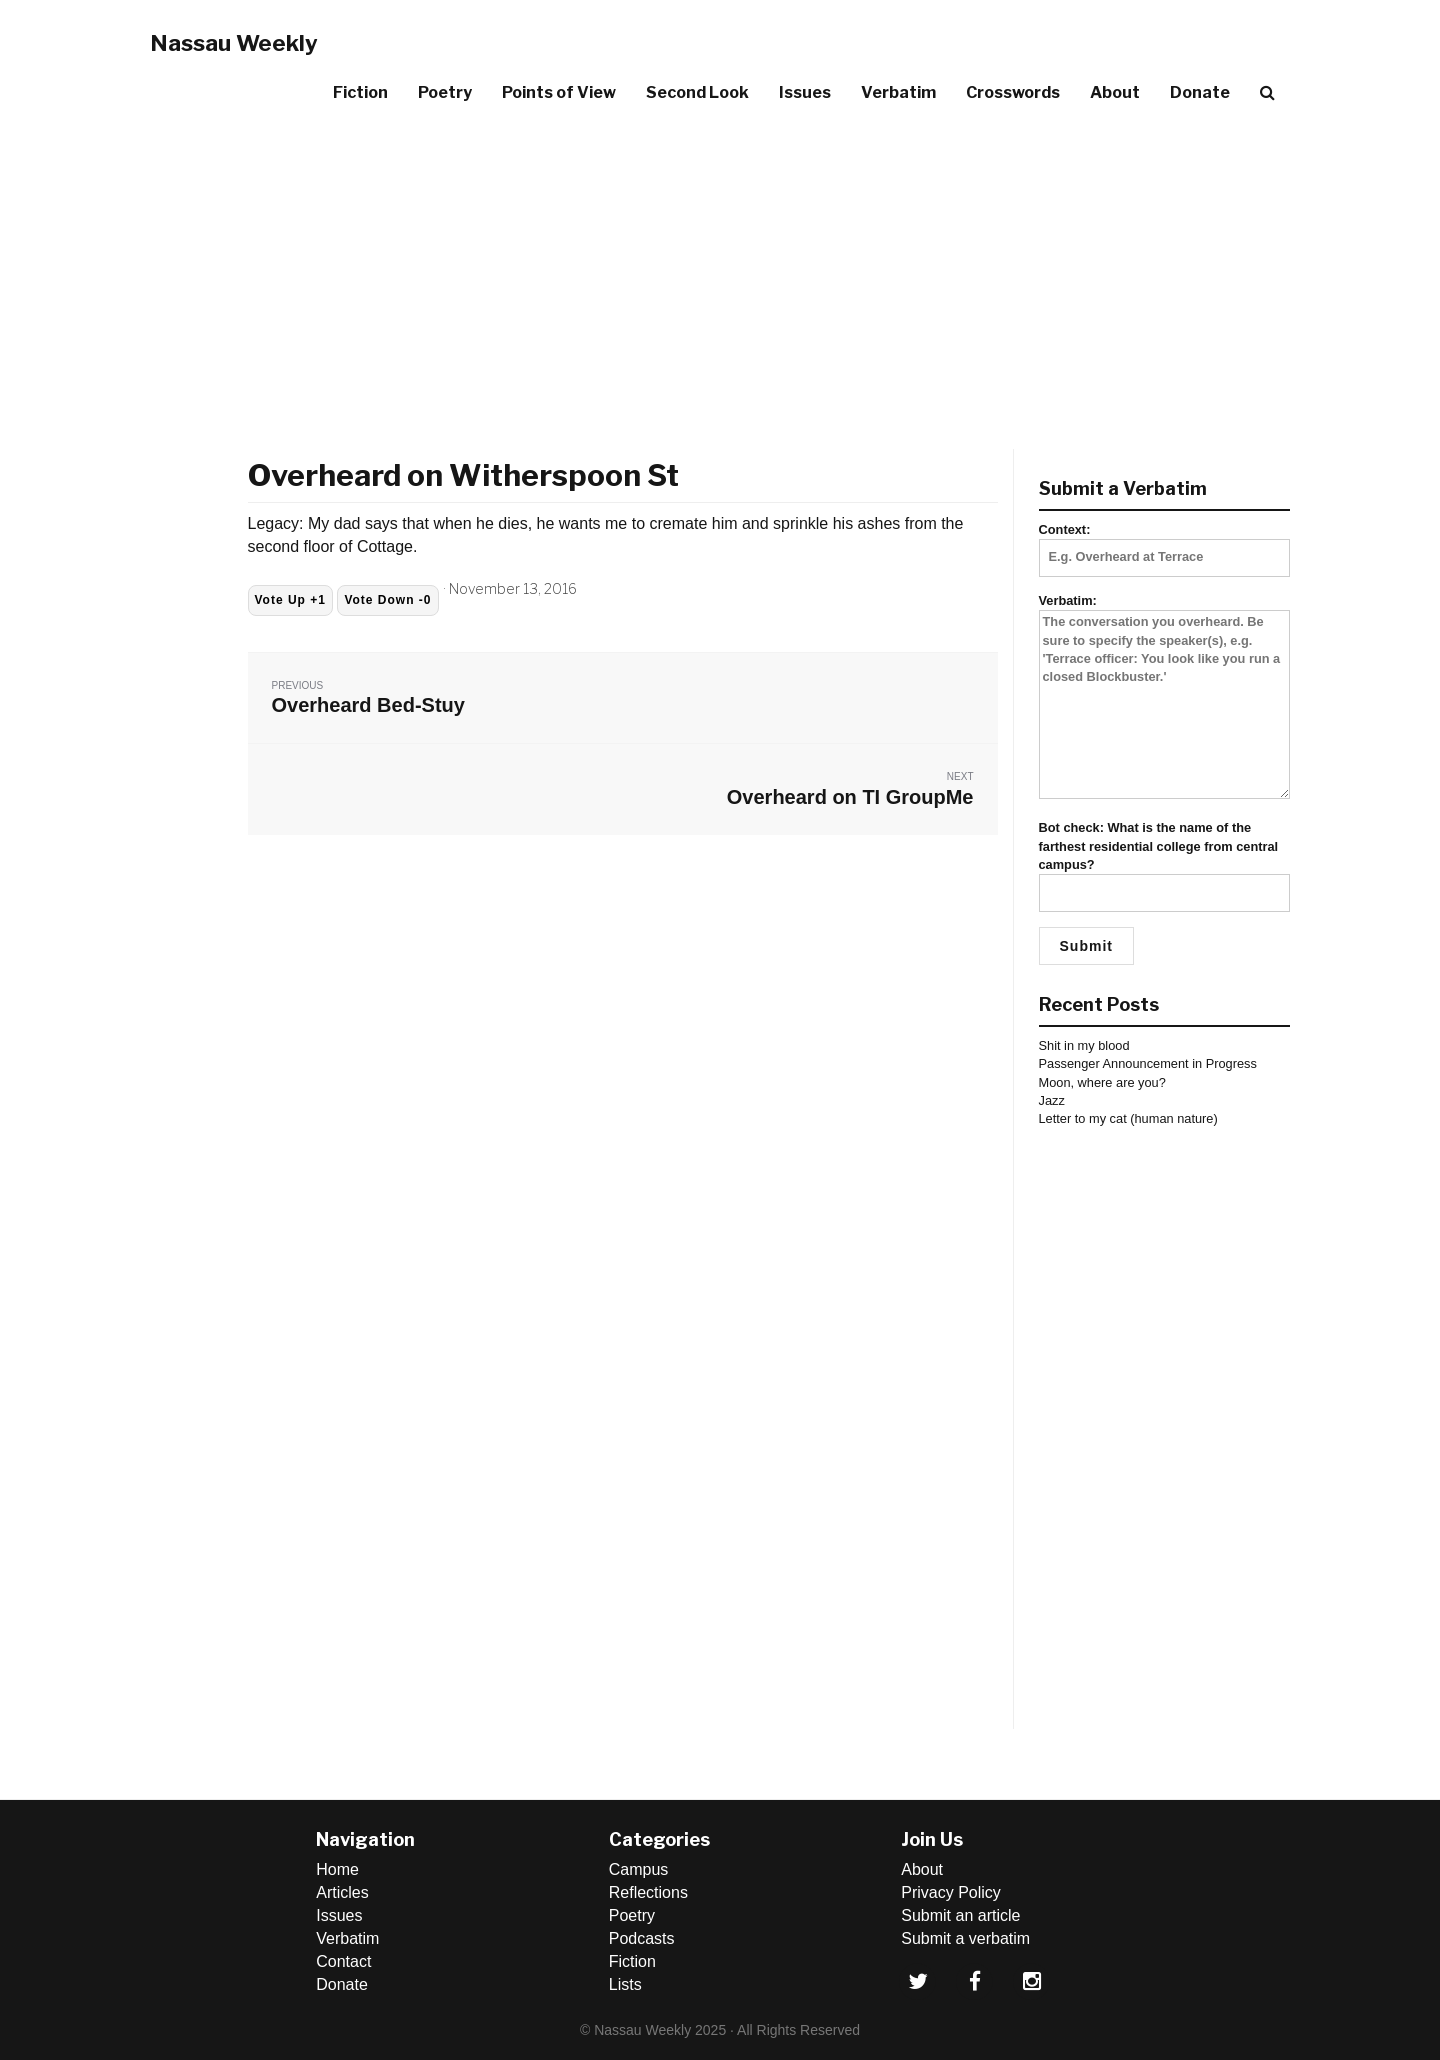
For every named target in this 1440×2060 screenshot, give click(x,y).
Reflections (648, 1892)
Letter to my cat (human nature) (1128, 1118)
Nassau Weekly (234, 43)
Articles (342, 1892)
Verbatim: (1165, 697)
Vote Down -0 (387, 600)
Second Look (697, 92)
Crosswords (1013, 92)
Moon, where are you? (1102, 1082)
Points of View (559, 92)
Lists (625, 1984)
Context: (1165, 543)
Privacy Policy (951, 1892)
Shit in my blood (1084, 1045)
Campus (639, 1869)
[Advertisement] (720, 269)
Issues (805, 92)
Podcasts (642, 1938)
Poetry (445, 92)
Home (337, 1869)
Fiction (360, 92)
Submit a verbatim (965, 1938)
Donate (1200, 92)
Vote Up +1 (290, 600)
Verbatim (898, 92)
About (1115, 92)
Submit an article (960, 1915)
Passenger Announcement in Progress (1148, 1063)
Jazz (1052, 1100)
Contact (343, 1961)
